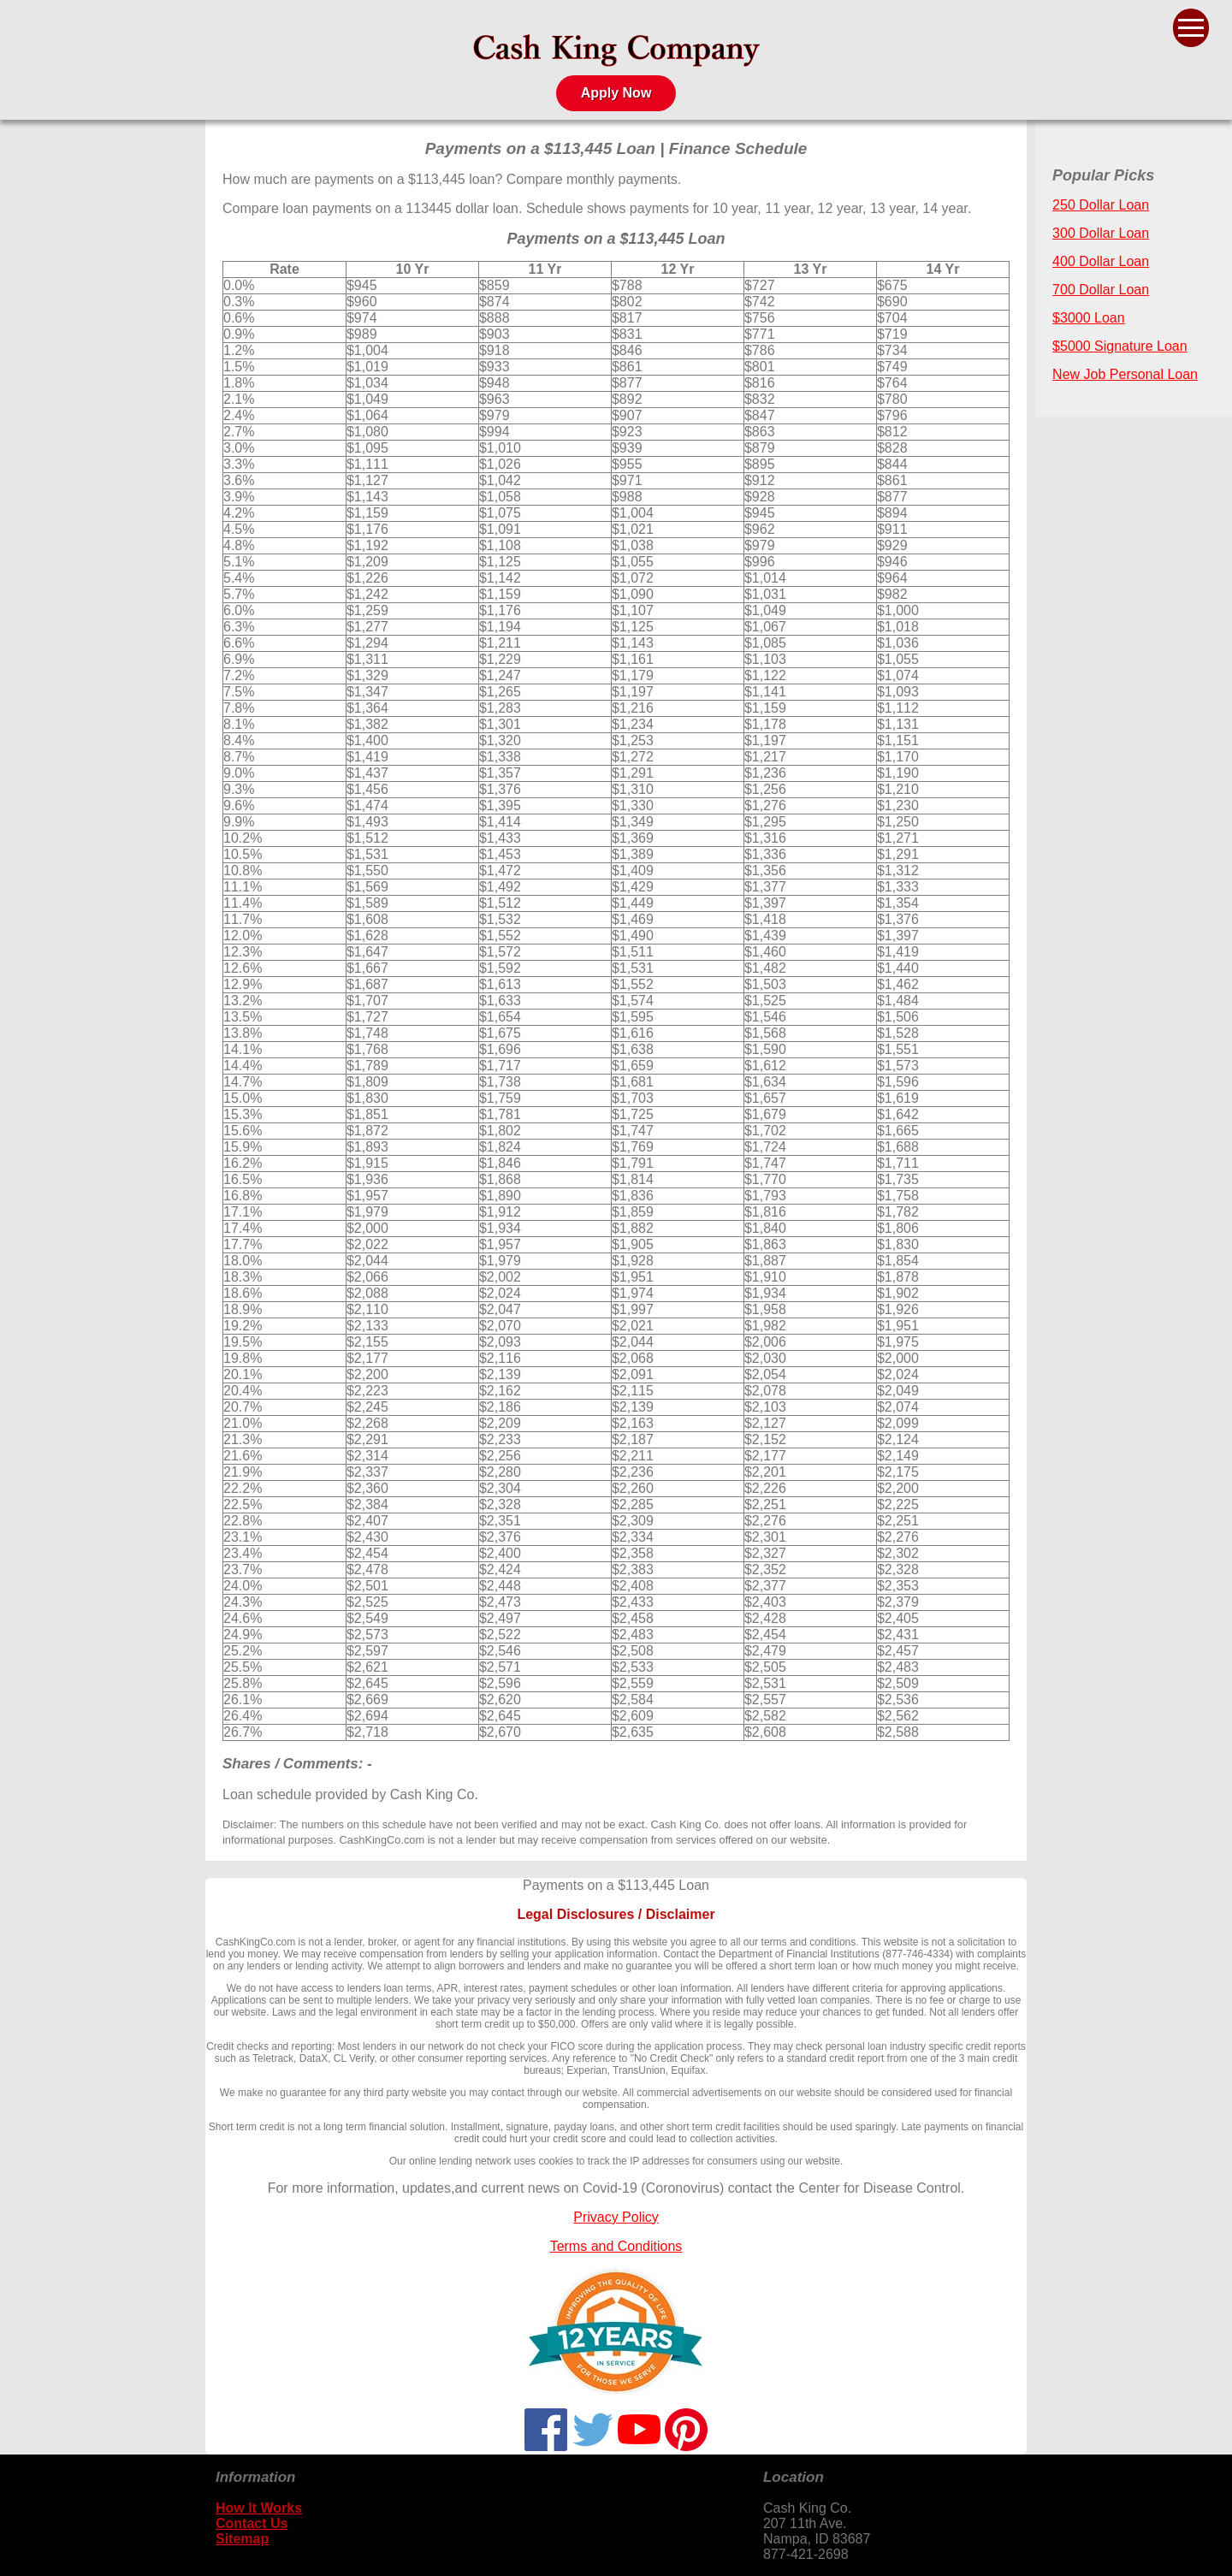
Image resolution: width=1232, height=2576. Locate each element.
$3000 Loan (1088, 318)
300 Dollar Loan (1100, 233)
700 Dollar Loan (1100, 289)
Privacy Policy (616, 2217)
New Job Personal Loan (1125, 374)
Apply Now (616, 93)
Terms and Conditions (616, 2246)
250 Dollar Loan (1100, 205)
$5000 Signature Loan (1119, 346)
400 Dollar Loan (1100, 261)
